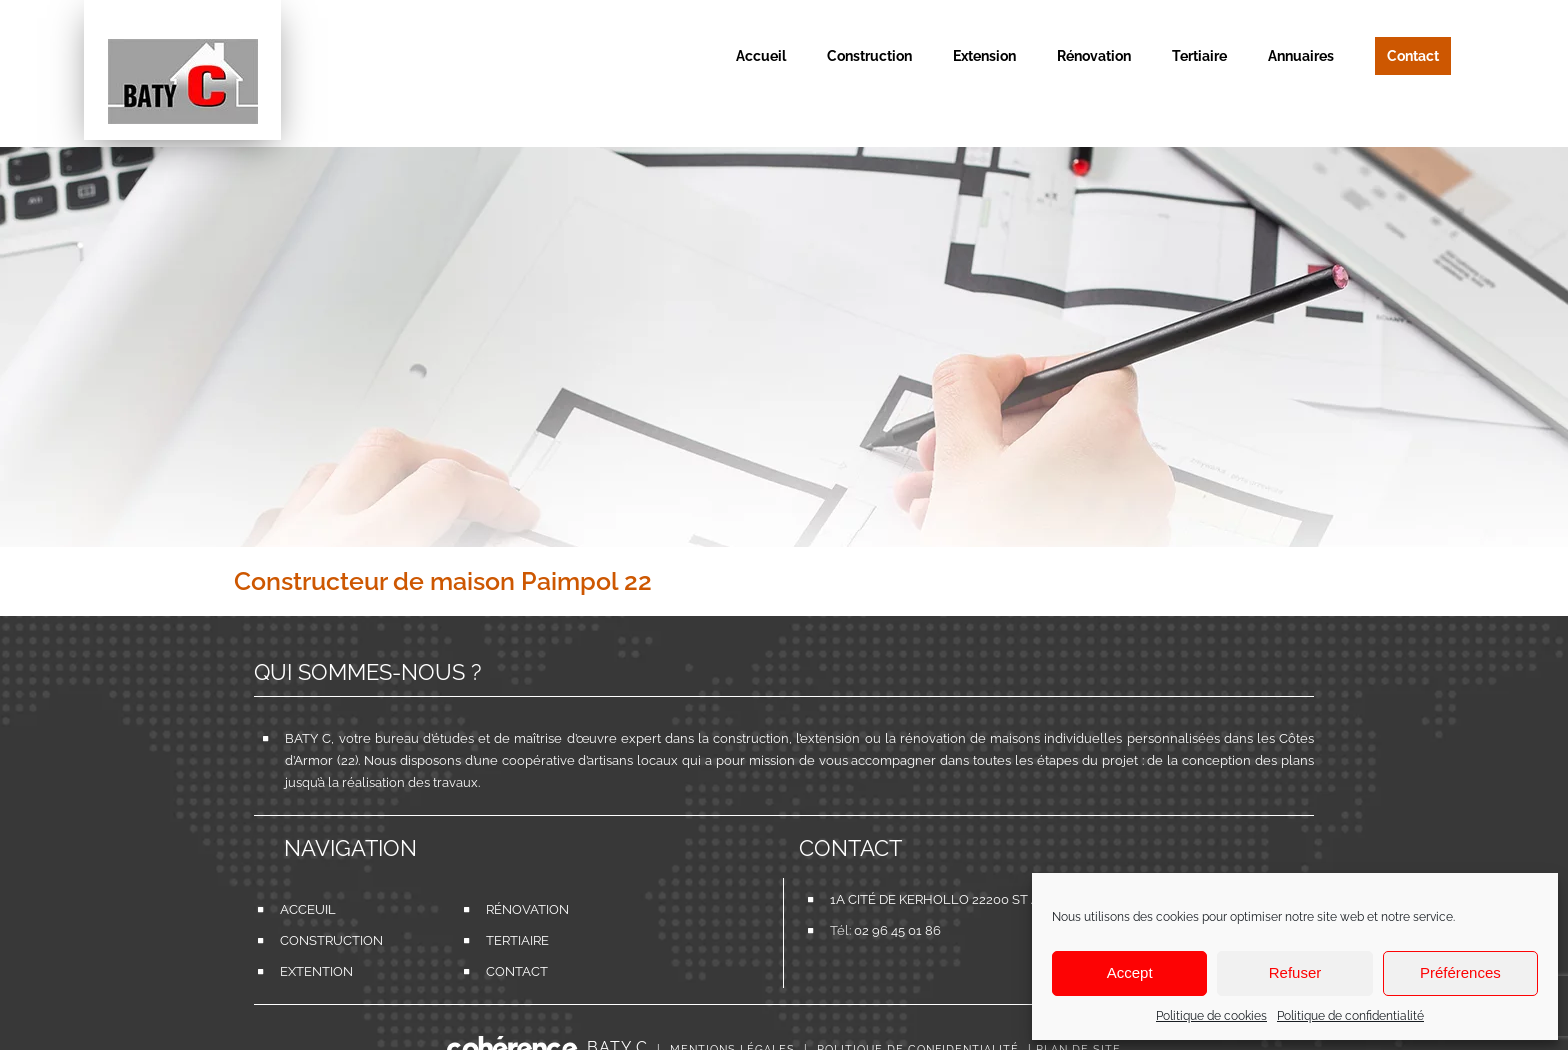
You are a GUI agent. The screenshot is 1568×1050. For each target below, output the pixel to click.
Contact (516, 971)
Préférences (1460, 972)
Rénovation (516, 909)
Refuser (1295, 972)
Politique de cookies (1211, 1016)
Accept (1130, 972)
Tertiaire (516, 940)
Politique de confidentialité (1350, 1016)
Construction (310, 940)
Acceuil (308, 909)
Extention (310, 971)
